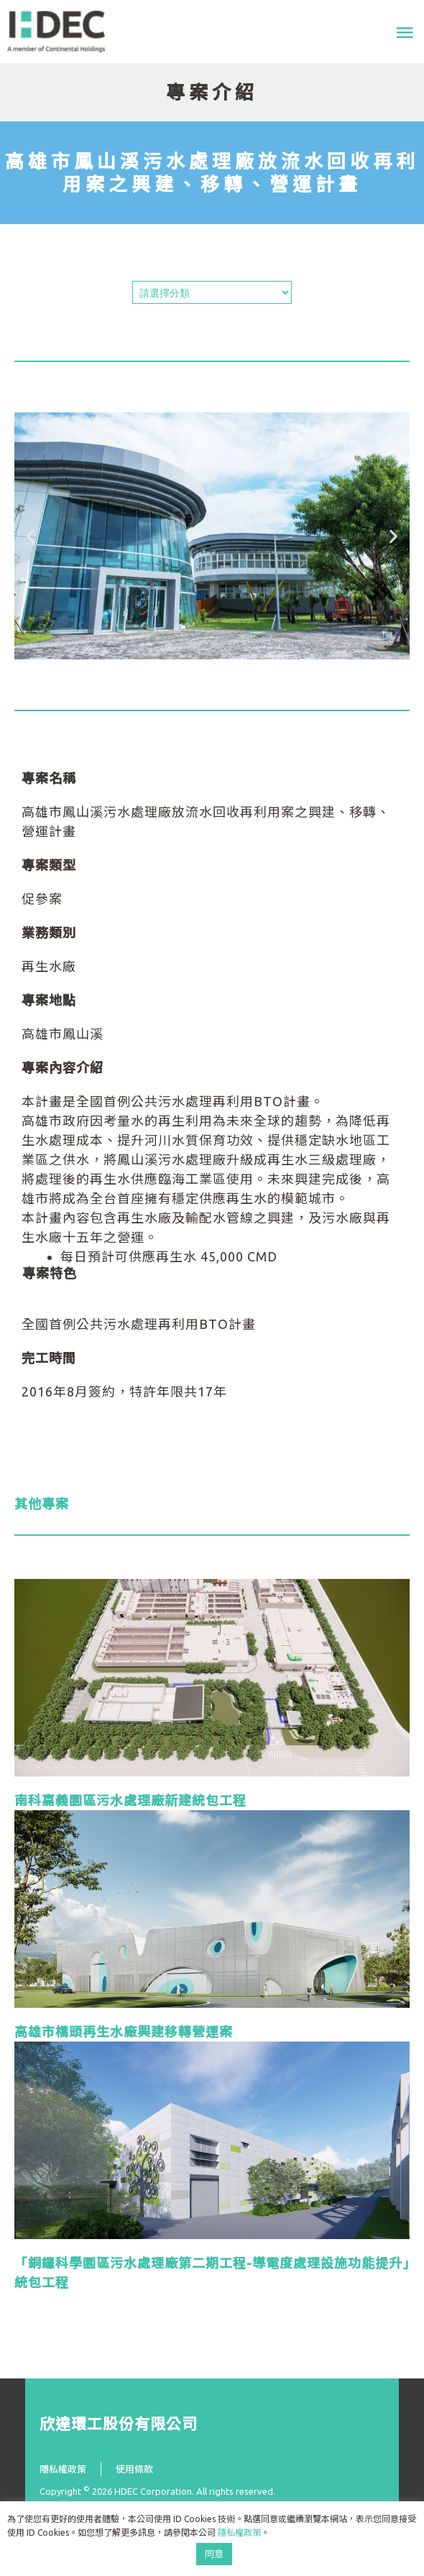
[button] (31, 536)
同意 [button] (214, 2554)
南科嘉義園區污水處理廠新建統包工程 (130, 1800)
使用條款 (134, 2469)
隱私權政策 (63, 2469)
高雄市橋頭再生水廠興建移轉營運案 (123, 2031)
